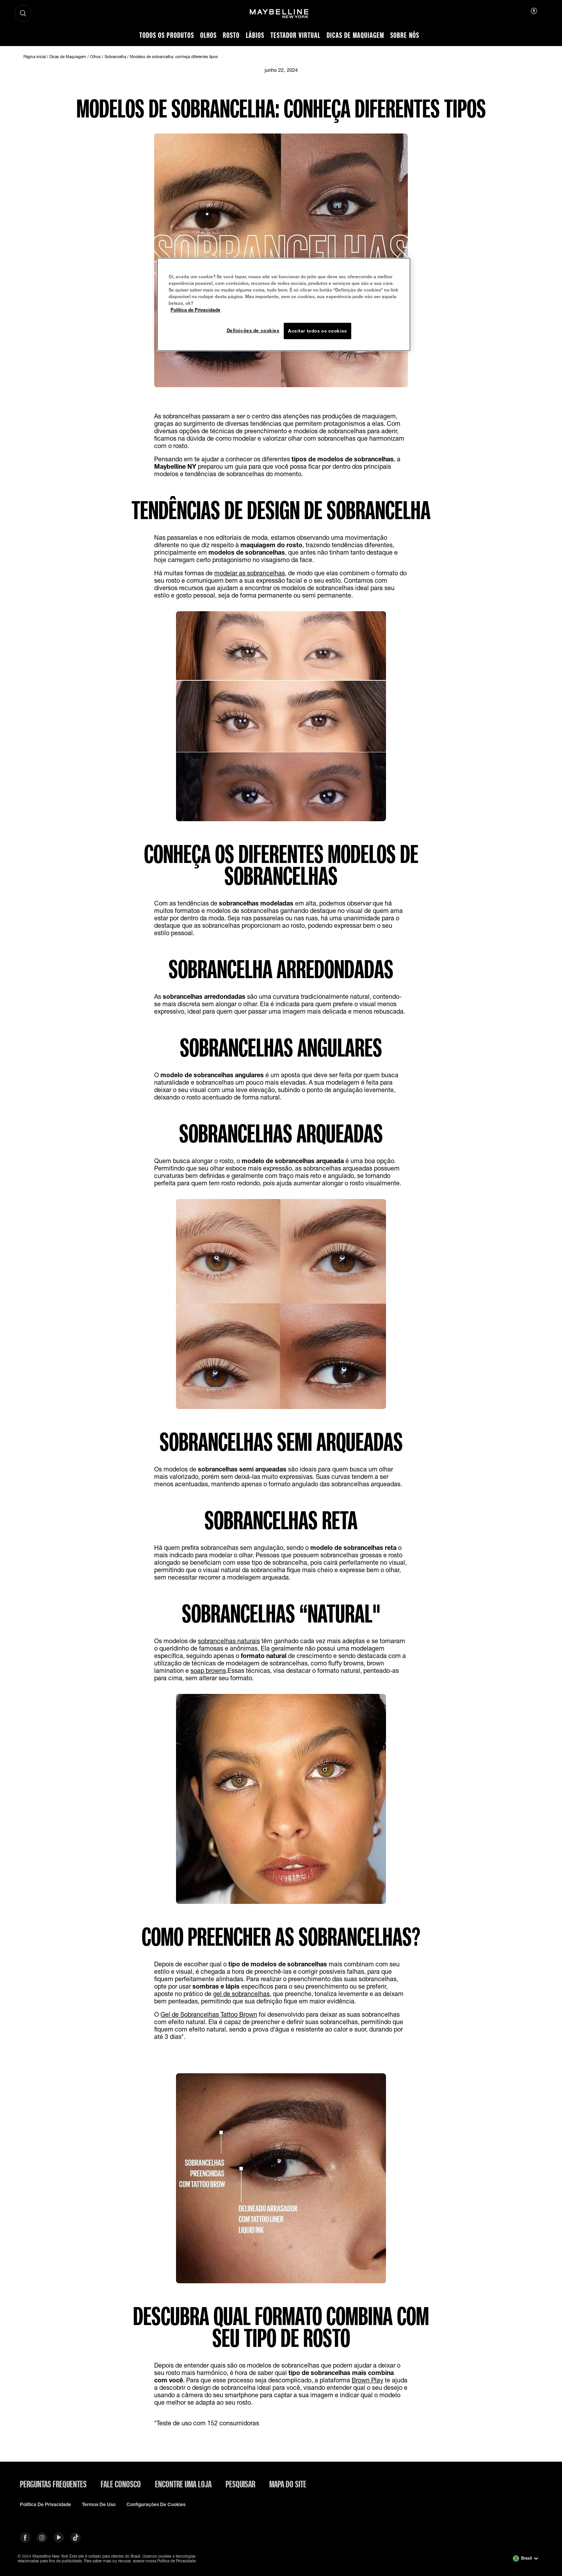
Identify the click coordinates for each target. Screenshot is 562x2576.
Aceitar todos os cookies (317, 330)
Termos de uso (99, 2504)
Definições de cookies (253, 330)
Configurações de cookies (155, 2504)
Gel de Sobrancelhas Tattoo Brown (208, 2014)
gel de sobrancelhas (241, 1993)
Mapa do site (287, 2484)
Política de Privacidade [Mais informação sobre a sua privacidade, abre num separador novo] (196, 309)
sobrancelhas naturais (229, 1640)
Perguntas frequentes (53, 2484)
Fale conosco (121, 2484)
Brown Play (367, 2380)
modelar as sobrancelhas (249, 572)
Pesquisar (240, 2484)
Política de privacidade (45, 2504)
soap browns (208, 1670)
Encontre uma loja (183, 2484)
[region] (284, 304)
